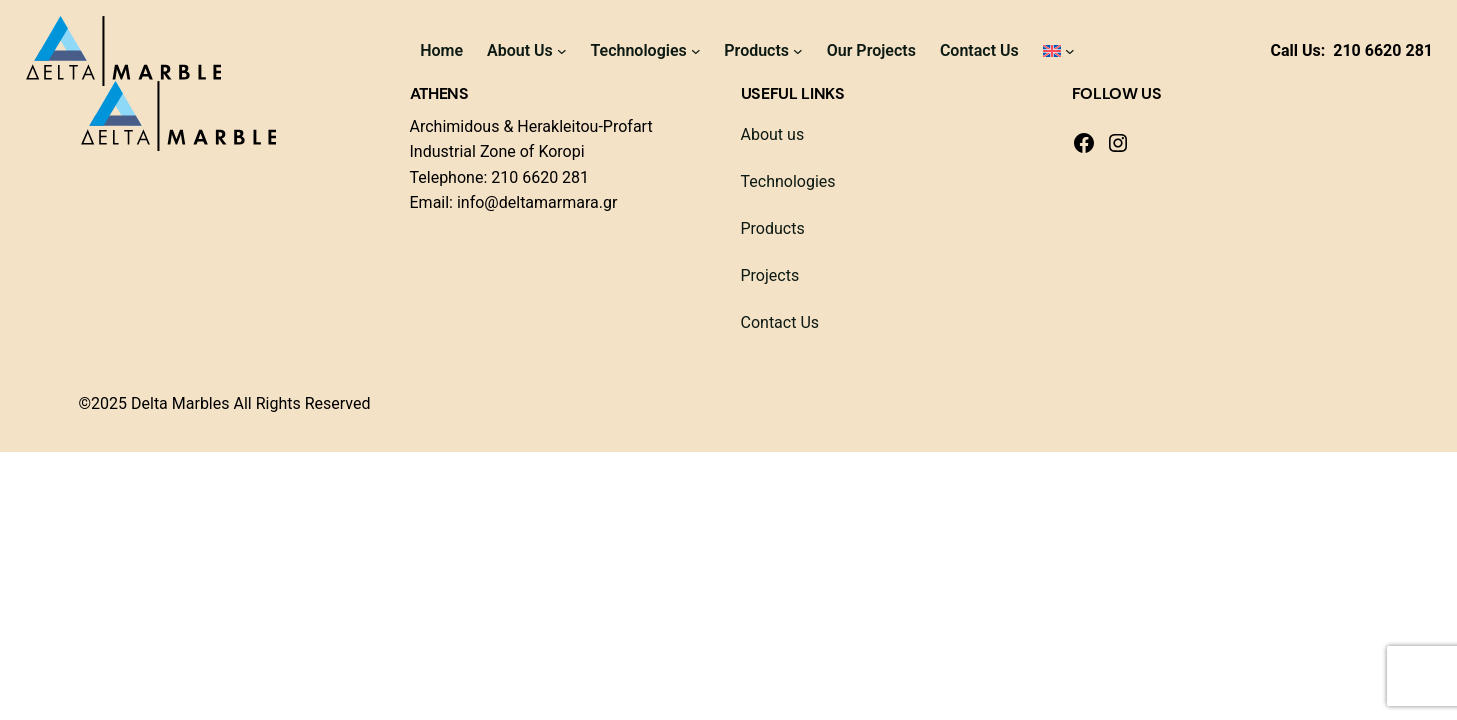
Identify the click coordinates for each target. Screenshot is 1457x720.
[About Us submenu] (562, 51)
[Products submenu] (798, 51)
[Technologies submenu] (696, 51)
